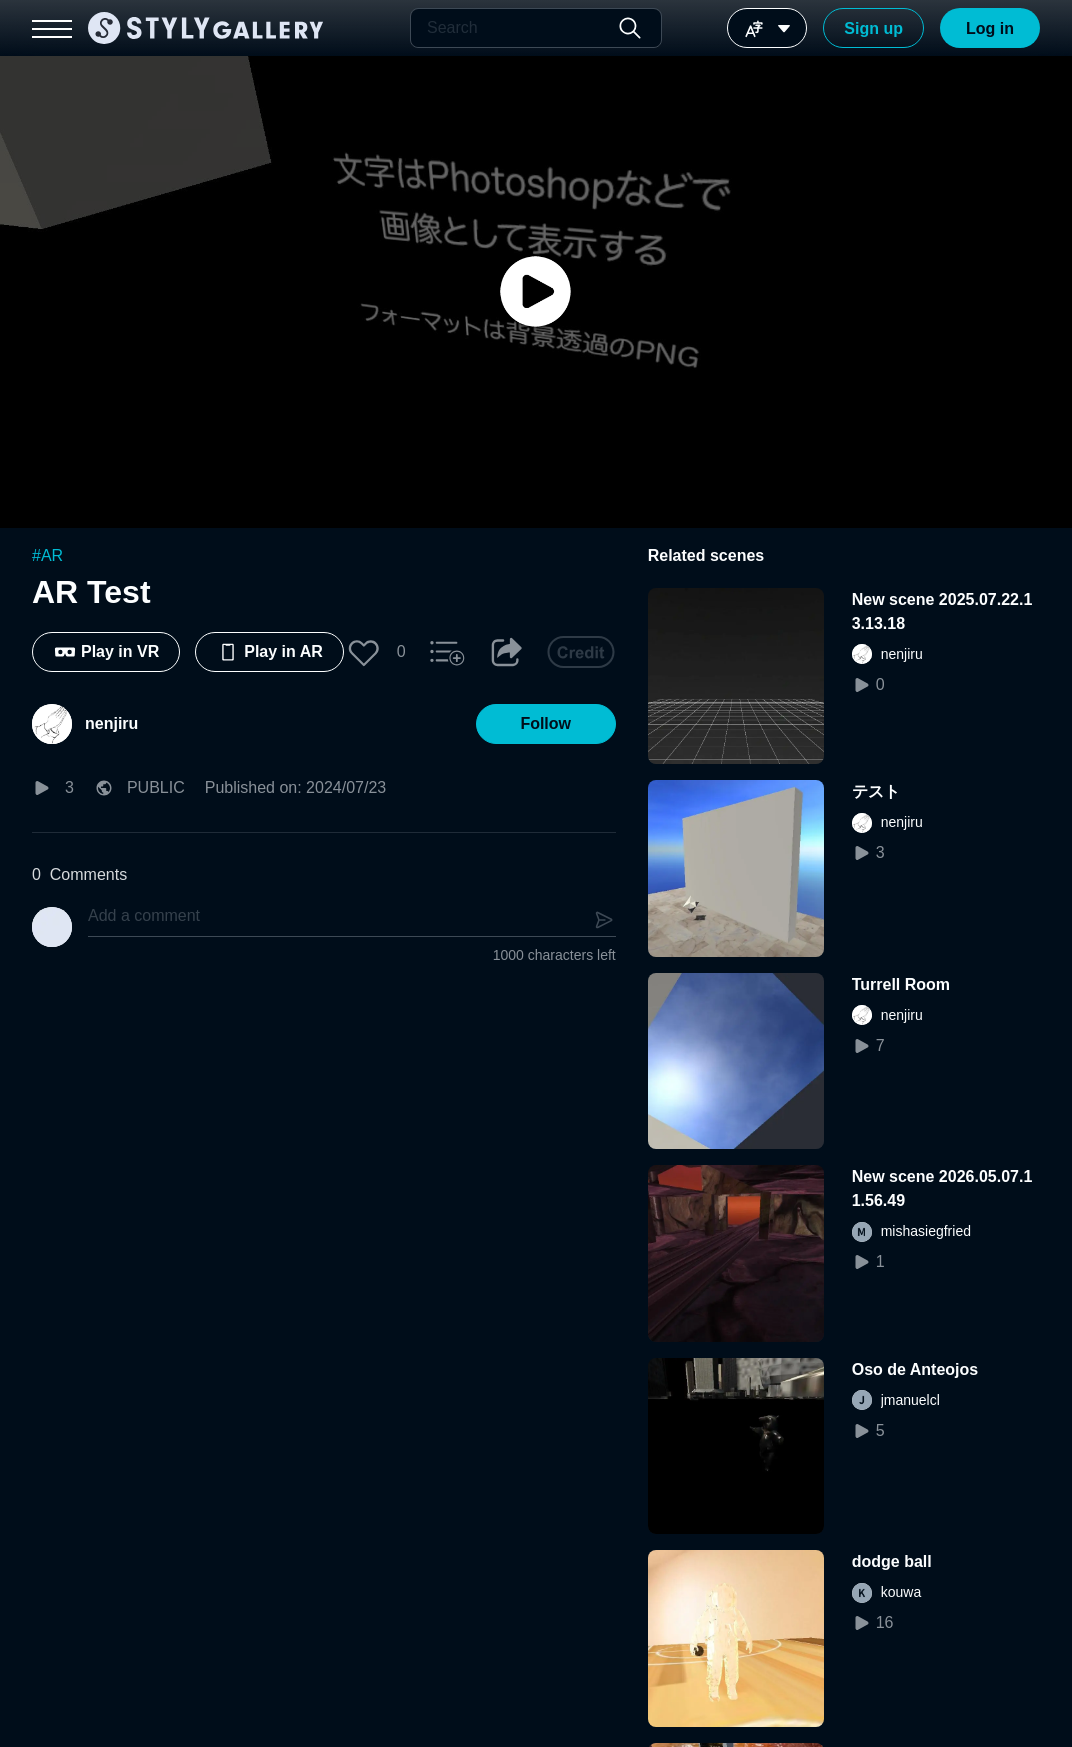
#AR (47, 555)
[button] (364, 652)
